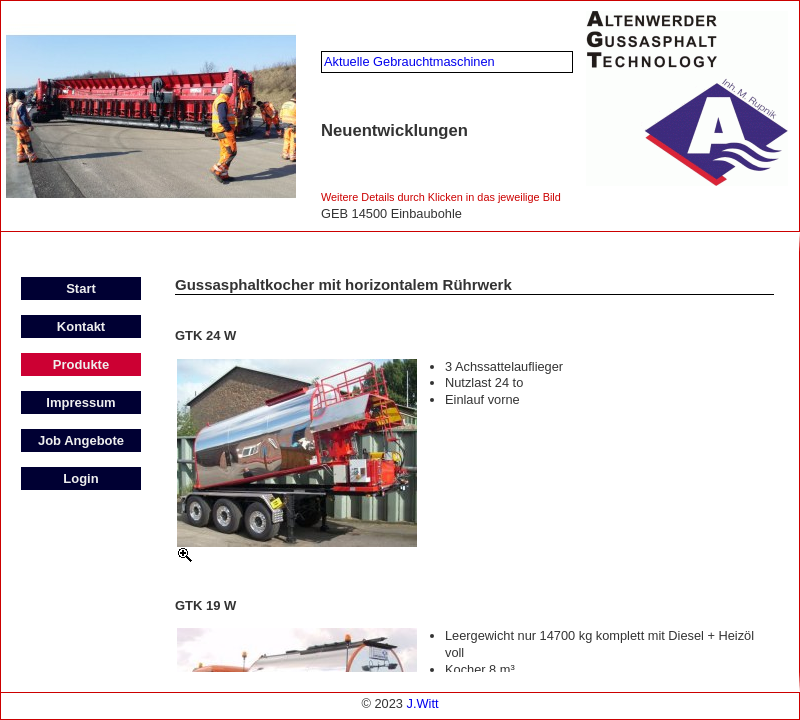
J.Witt (423, 703)
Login (80, 478)
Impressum (80, 402)
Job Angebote (81, 440)
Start (81, 288)
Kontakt (81, 326)
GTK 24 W (205, 335)
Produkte (81, 364)
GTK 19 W (205, 605)
